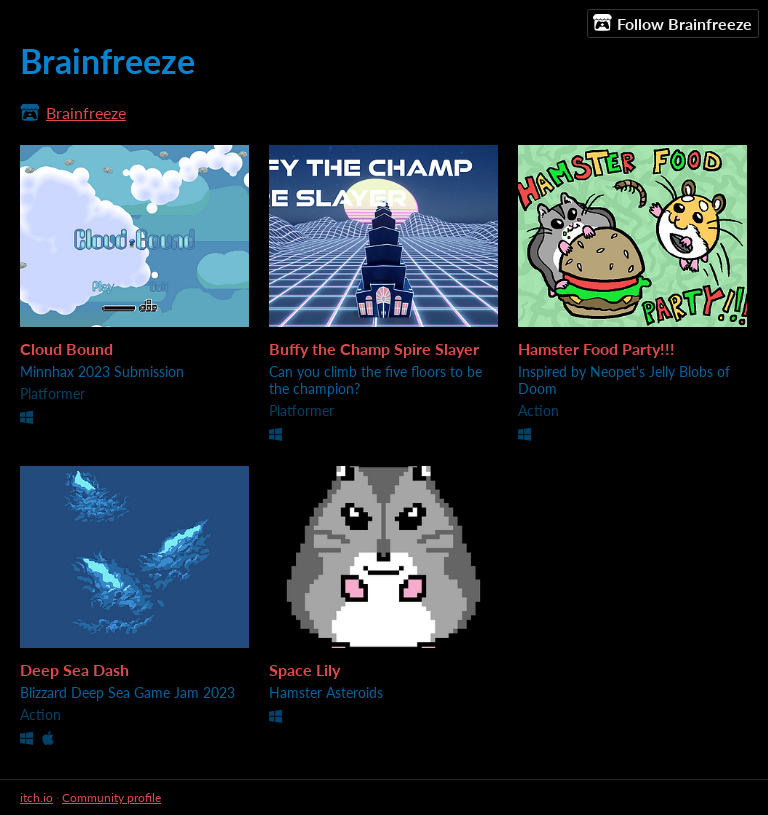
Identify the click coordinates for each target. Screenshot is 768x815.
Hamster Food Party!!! (596, 348)
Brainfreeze (86, 112)
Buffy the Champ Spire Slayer (374, 348)
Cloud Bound (66, 348)
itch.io (36, 797)
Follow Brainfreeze (672, 23)
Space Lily (304, 669)
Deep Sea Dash (74, 669)
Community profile (111, 797)
